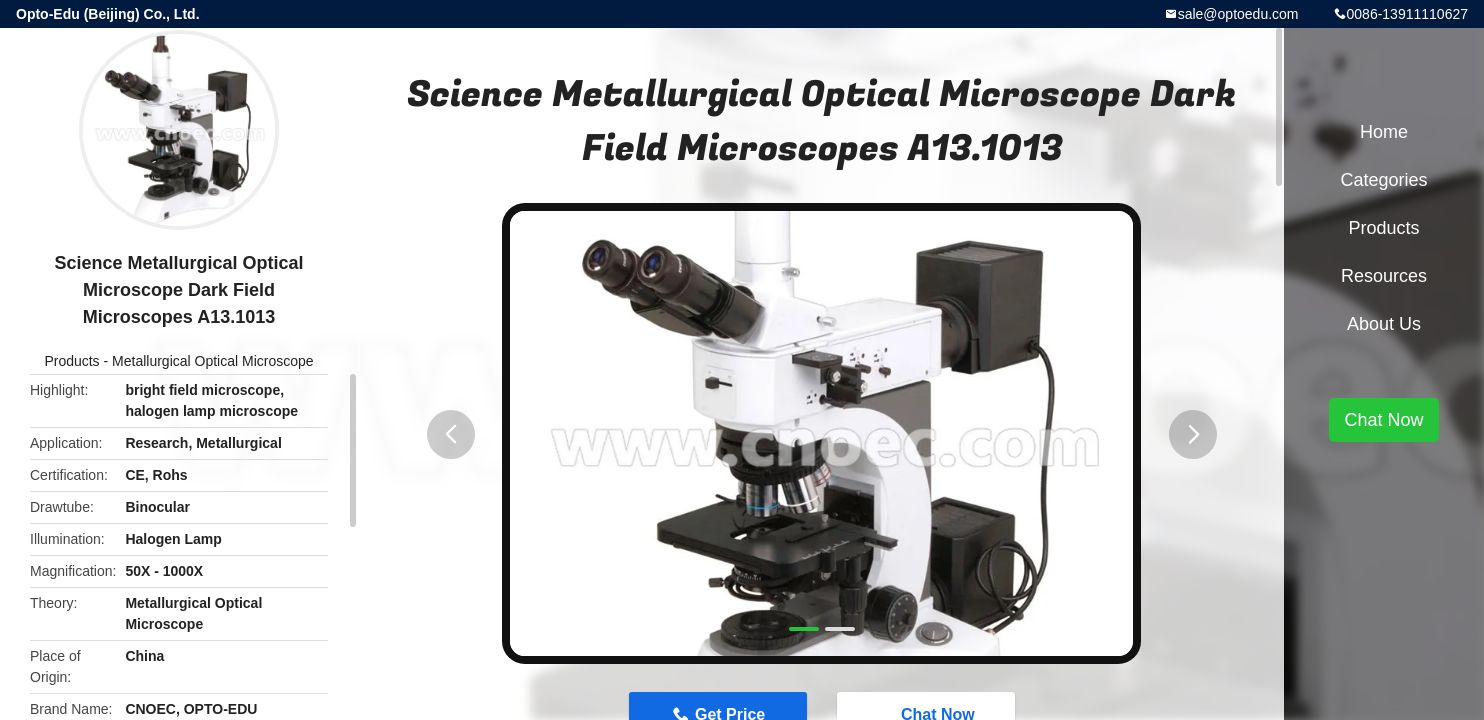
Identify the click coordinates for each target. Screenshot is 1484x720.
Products (71, 361)
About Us (1384, 324)
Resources (1384, 276)
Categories (1383, 180)
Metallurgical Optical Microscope (213, 361)
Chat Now (1383, 420)
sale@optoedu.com (1238, 14)
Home (1384, 132)
